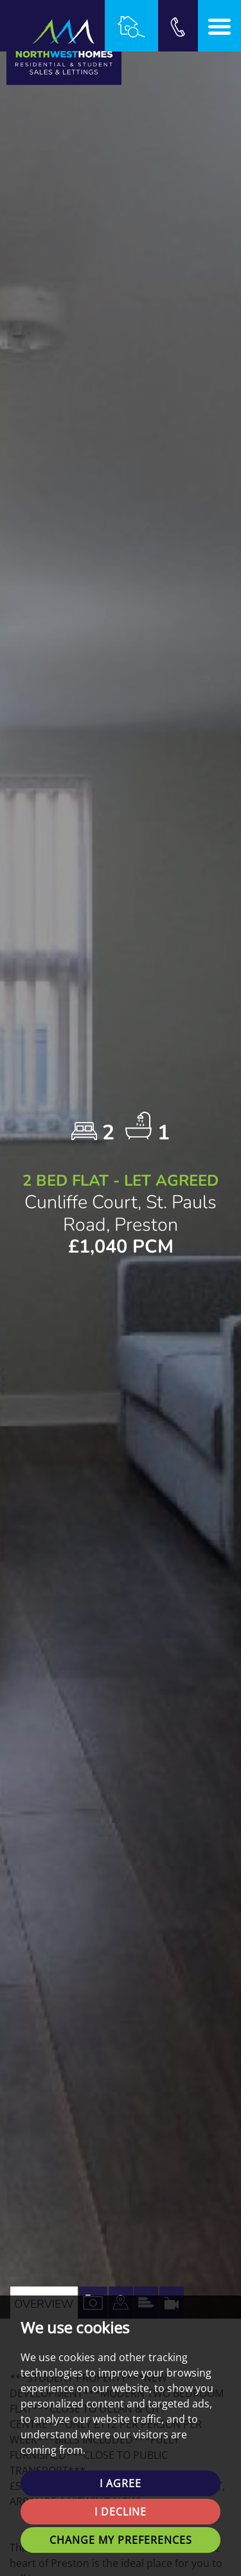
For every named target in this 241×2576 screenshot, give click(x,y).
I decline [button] (120, 2512)
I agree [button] (120, 2483)
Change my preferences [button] (120, 2540)
